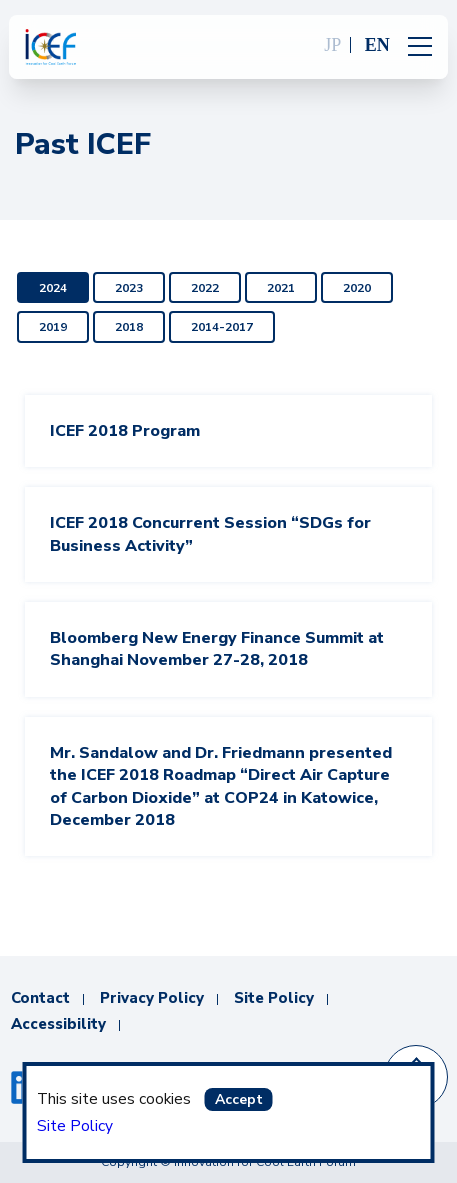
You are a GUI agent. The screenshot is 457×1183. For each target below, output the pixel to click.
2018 (129, 327)
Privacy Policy (152, 998)
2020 (357, 288)
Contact (40, 998)
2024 (53, 288)
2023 (129, 288)
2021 (281, 288)
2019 (53, 327)
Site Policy (75, 1126)
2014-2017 (222, 327)
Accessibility (58, 1024)
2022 (205, 288)
